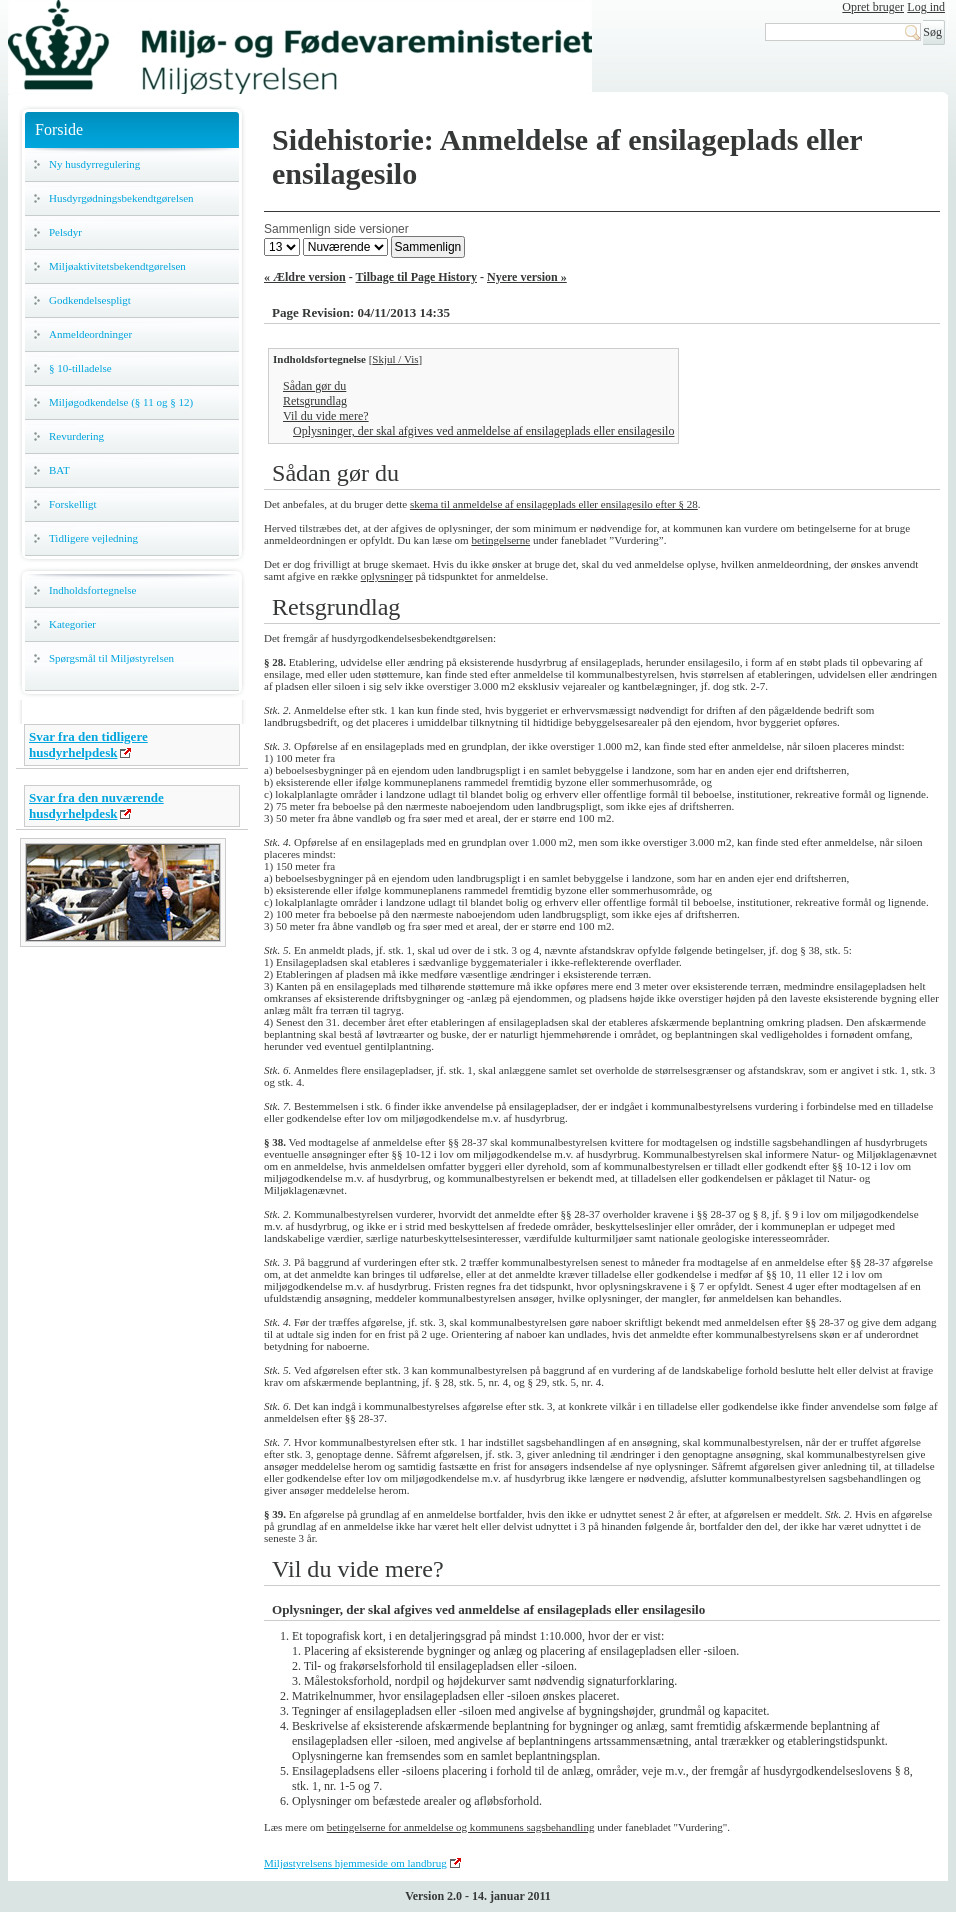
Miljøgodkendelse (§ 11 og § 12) (121, 402)
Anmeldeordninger (90, 334)
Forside (59, 129)
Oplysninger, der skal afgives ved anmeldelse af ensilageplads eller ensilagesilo (483, 431)
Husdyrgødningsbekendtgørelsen (121, 198)
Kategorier (72, 624)
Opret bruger (873, 7)
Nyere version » (527, 277)
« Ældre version (305, 277)
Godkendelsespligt (90, 300)
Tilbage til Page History (416, 277)
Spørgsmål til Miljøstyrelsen (111, 658)
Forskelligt (73, 504)
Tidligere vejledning (93, 538)
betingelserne (500, 540)
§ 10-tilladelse (80, 368)
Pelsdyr (65, 232)
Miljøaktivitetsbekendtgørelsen (117, 266)
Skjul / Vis (395, 359)
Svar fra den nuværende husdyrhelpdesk (96, 805)
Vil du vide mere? (326, 416)
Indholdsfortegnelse (92, 590)
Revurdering (76, 436)
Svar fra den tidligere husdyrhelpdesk (88, 744)
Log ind (926, 7)
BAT (59, 470)
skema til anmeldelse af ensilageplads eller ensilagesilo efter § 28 (554, 504)
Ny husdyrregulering (94, 164)
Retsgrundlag (315, 401)
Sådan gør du (314, 386)
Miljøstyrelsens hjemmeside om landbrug (355, 1863)
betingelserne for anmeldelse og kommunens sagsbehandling (461, 1827)
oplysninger (387, 576)
